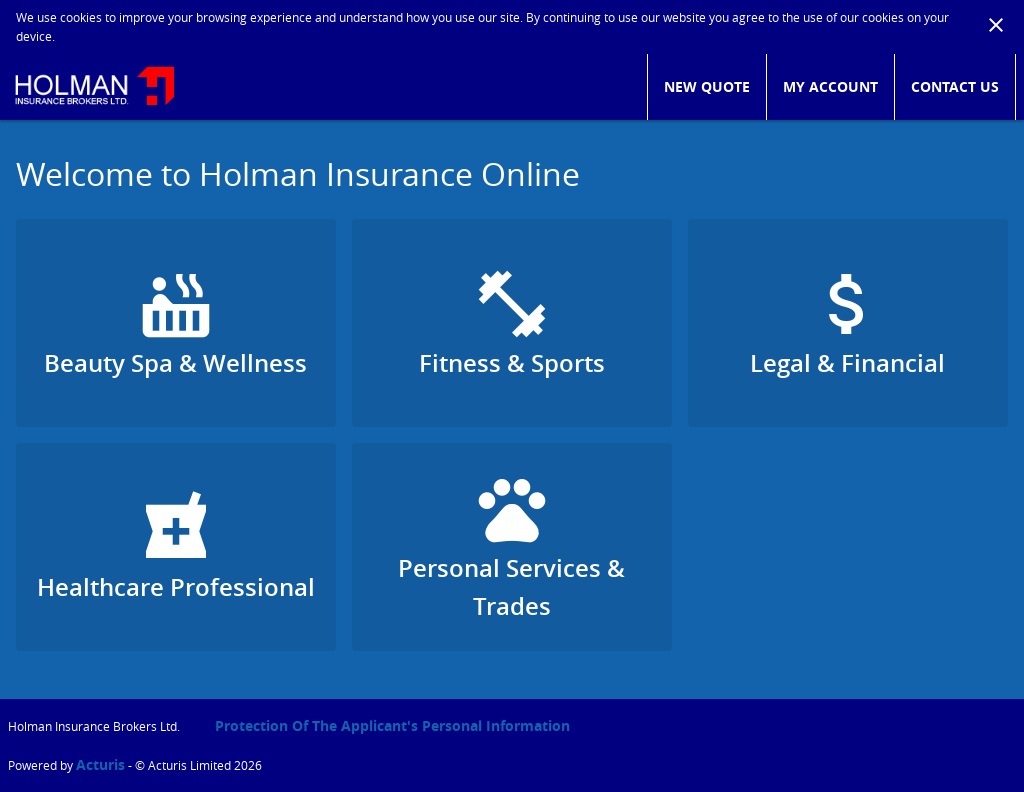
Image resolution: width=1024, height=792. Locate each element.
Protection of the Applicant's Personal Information (392, 725)
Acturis (100, 764)
